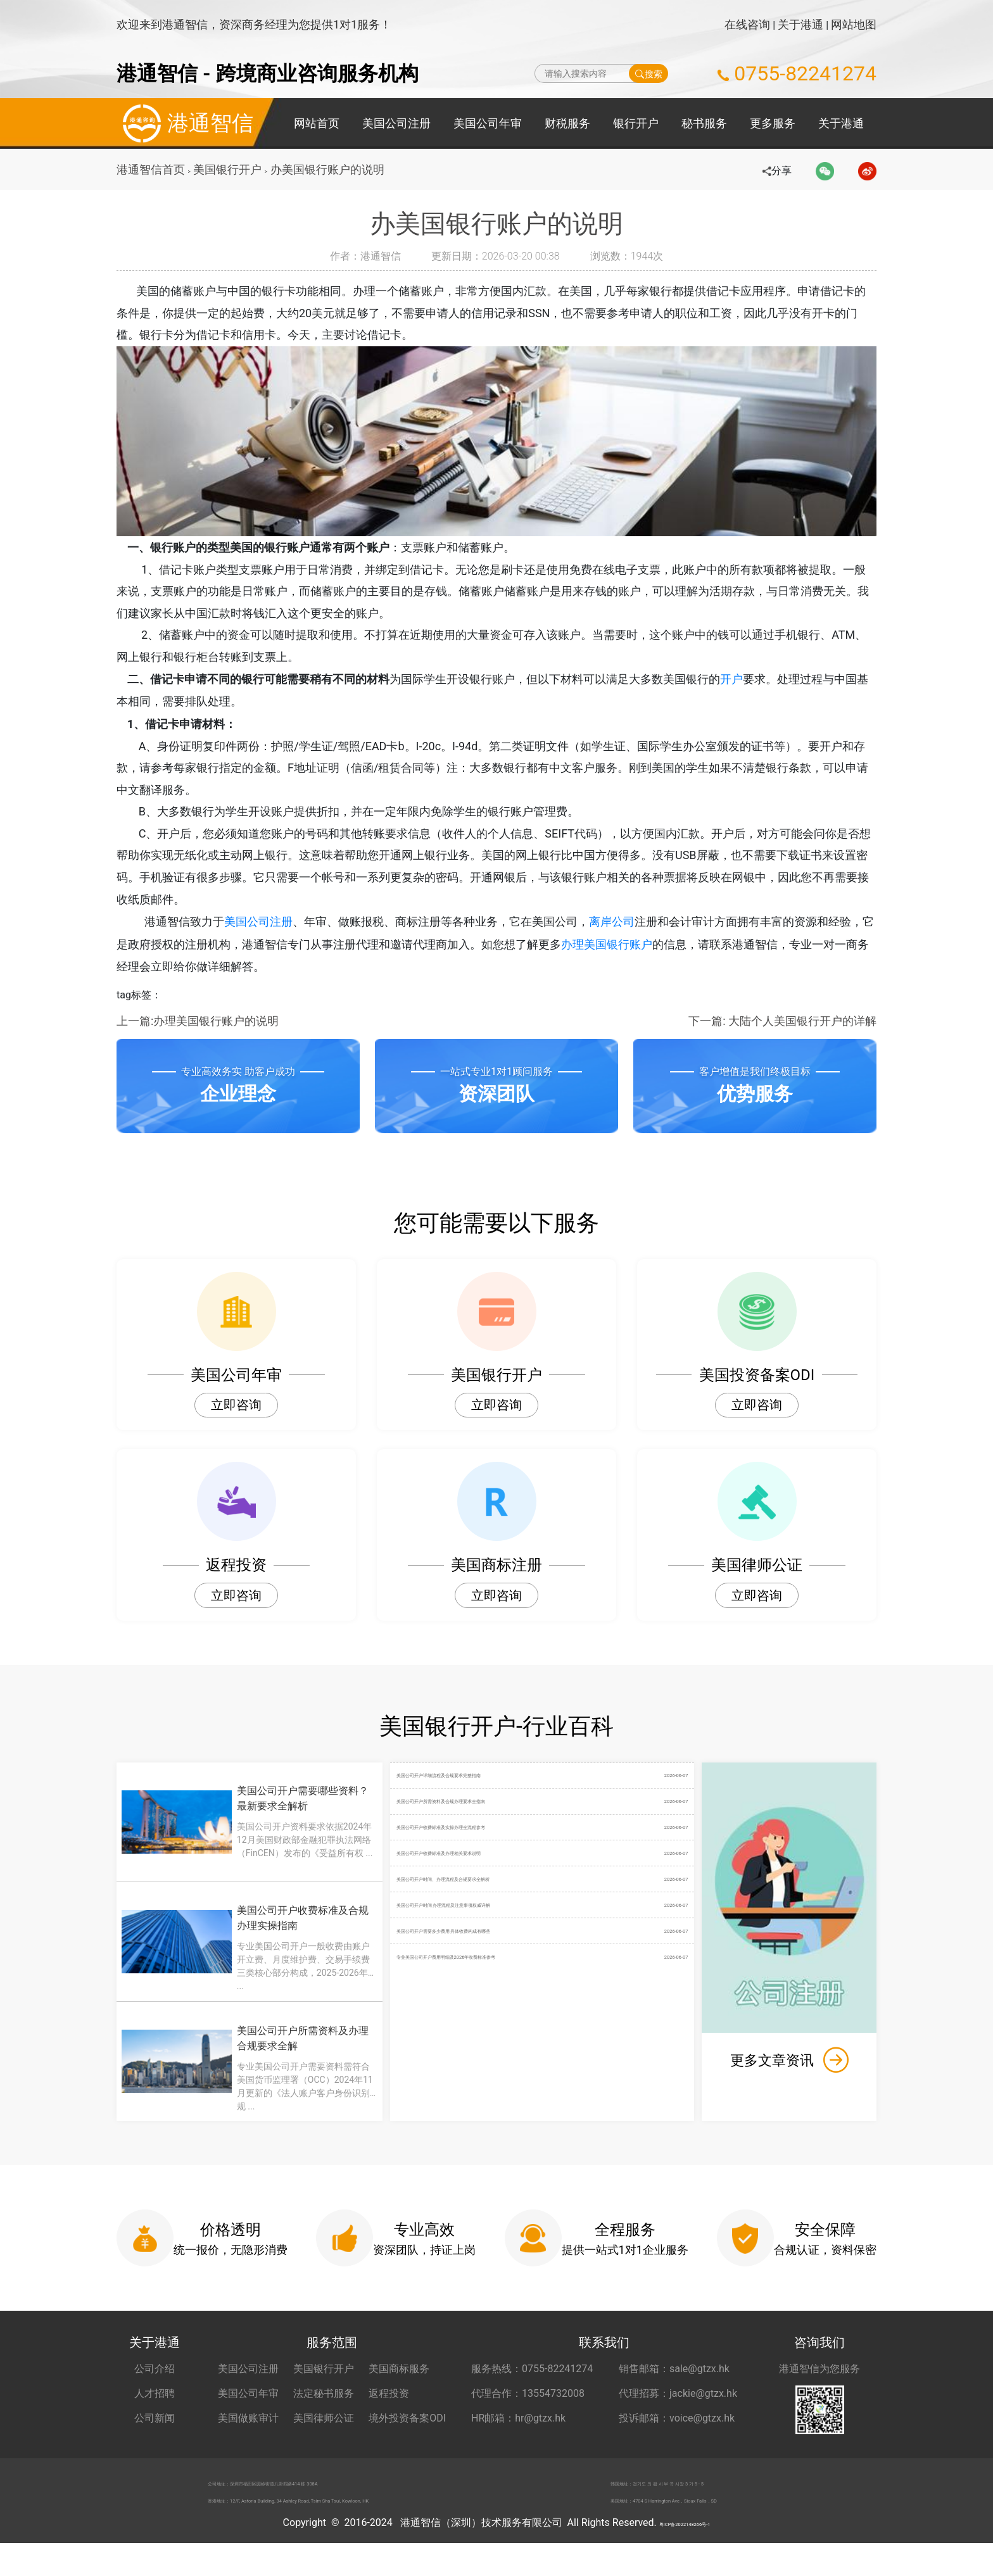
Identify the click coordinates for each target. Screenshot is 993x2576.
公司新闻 (154, 2435)
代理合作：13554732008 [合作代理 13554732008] (528, 2410)
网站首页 (316, 123)
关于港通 (800, 24)
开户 (743, 686)
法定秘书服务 (323, 2410)
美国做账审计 (248, 2435)
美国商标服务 (399, 2386)
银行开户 (636, 123)
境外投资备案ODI (407, 2435)
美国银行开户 (230, 169)
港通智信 (185, 123)
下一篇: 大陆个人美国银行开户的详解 (782, 1037)
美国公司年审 (487, 123)
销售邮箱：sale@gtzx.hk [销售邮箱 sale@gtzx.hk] (674, 2386)
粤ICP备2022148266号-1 (684, 2555)
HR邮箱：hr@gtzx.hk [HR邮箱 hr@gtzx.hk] (518, 2435)
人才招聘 (154, 2410)
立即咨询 (236, 1421)
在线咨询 (747, 24)
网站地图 (853, 24)
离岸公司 (624, 937)
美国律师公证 (323, 2435)
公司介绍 (154, 2386)
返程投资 (389, 2410)
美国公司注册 (396, 123)
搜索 (648, 73)
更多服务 (772, 123)
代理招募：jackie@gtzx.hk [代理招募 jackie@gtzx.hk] (678, 2410)
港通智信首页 (151, 169)
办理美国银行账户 (618, 960)
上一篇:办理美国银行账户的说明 (198, 1037)
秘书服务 (704, 123)
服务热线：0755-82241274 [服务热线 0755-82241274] (532, 2386)
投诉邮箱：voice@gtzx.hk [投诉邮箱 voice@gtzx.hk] (677, 2435)
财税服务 (567, 123)
